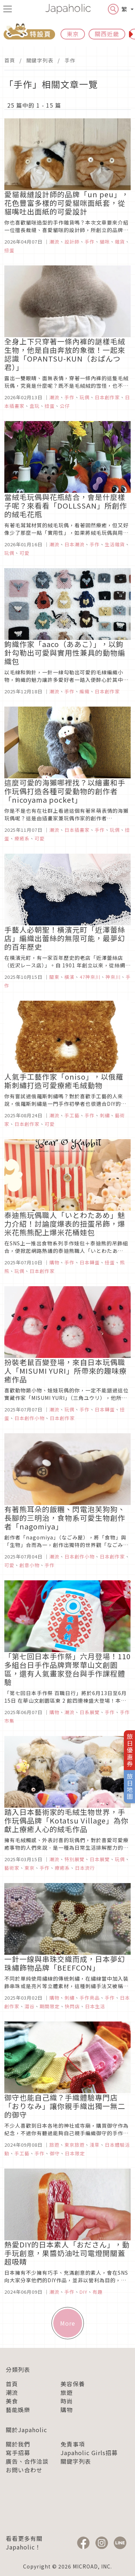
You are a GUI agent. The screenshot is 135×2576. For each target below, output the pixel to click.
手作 (69, 60)
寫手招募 (18, 2452)
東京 (73, 33)
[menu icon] (7, 9)
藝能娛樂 (18, 2409)
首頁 (9, 60)
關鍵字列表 (39, 60)
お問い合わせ (24, 2470)
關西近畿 (107, 33)
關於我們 (18, 2444)
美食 (12, 2401)
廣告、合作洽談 (27, 2461)
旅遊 (66, 2392)
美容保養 (72, 2383)
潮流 (12, 2392)
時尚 (66, 2401)
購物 (66, 2409)
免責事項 (72, 2444)
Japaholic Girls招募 (89, 2452)
